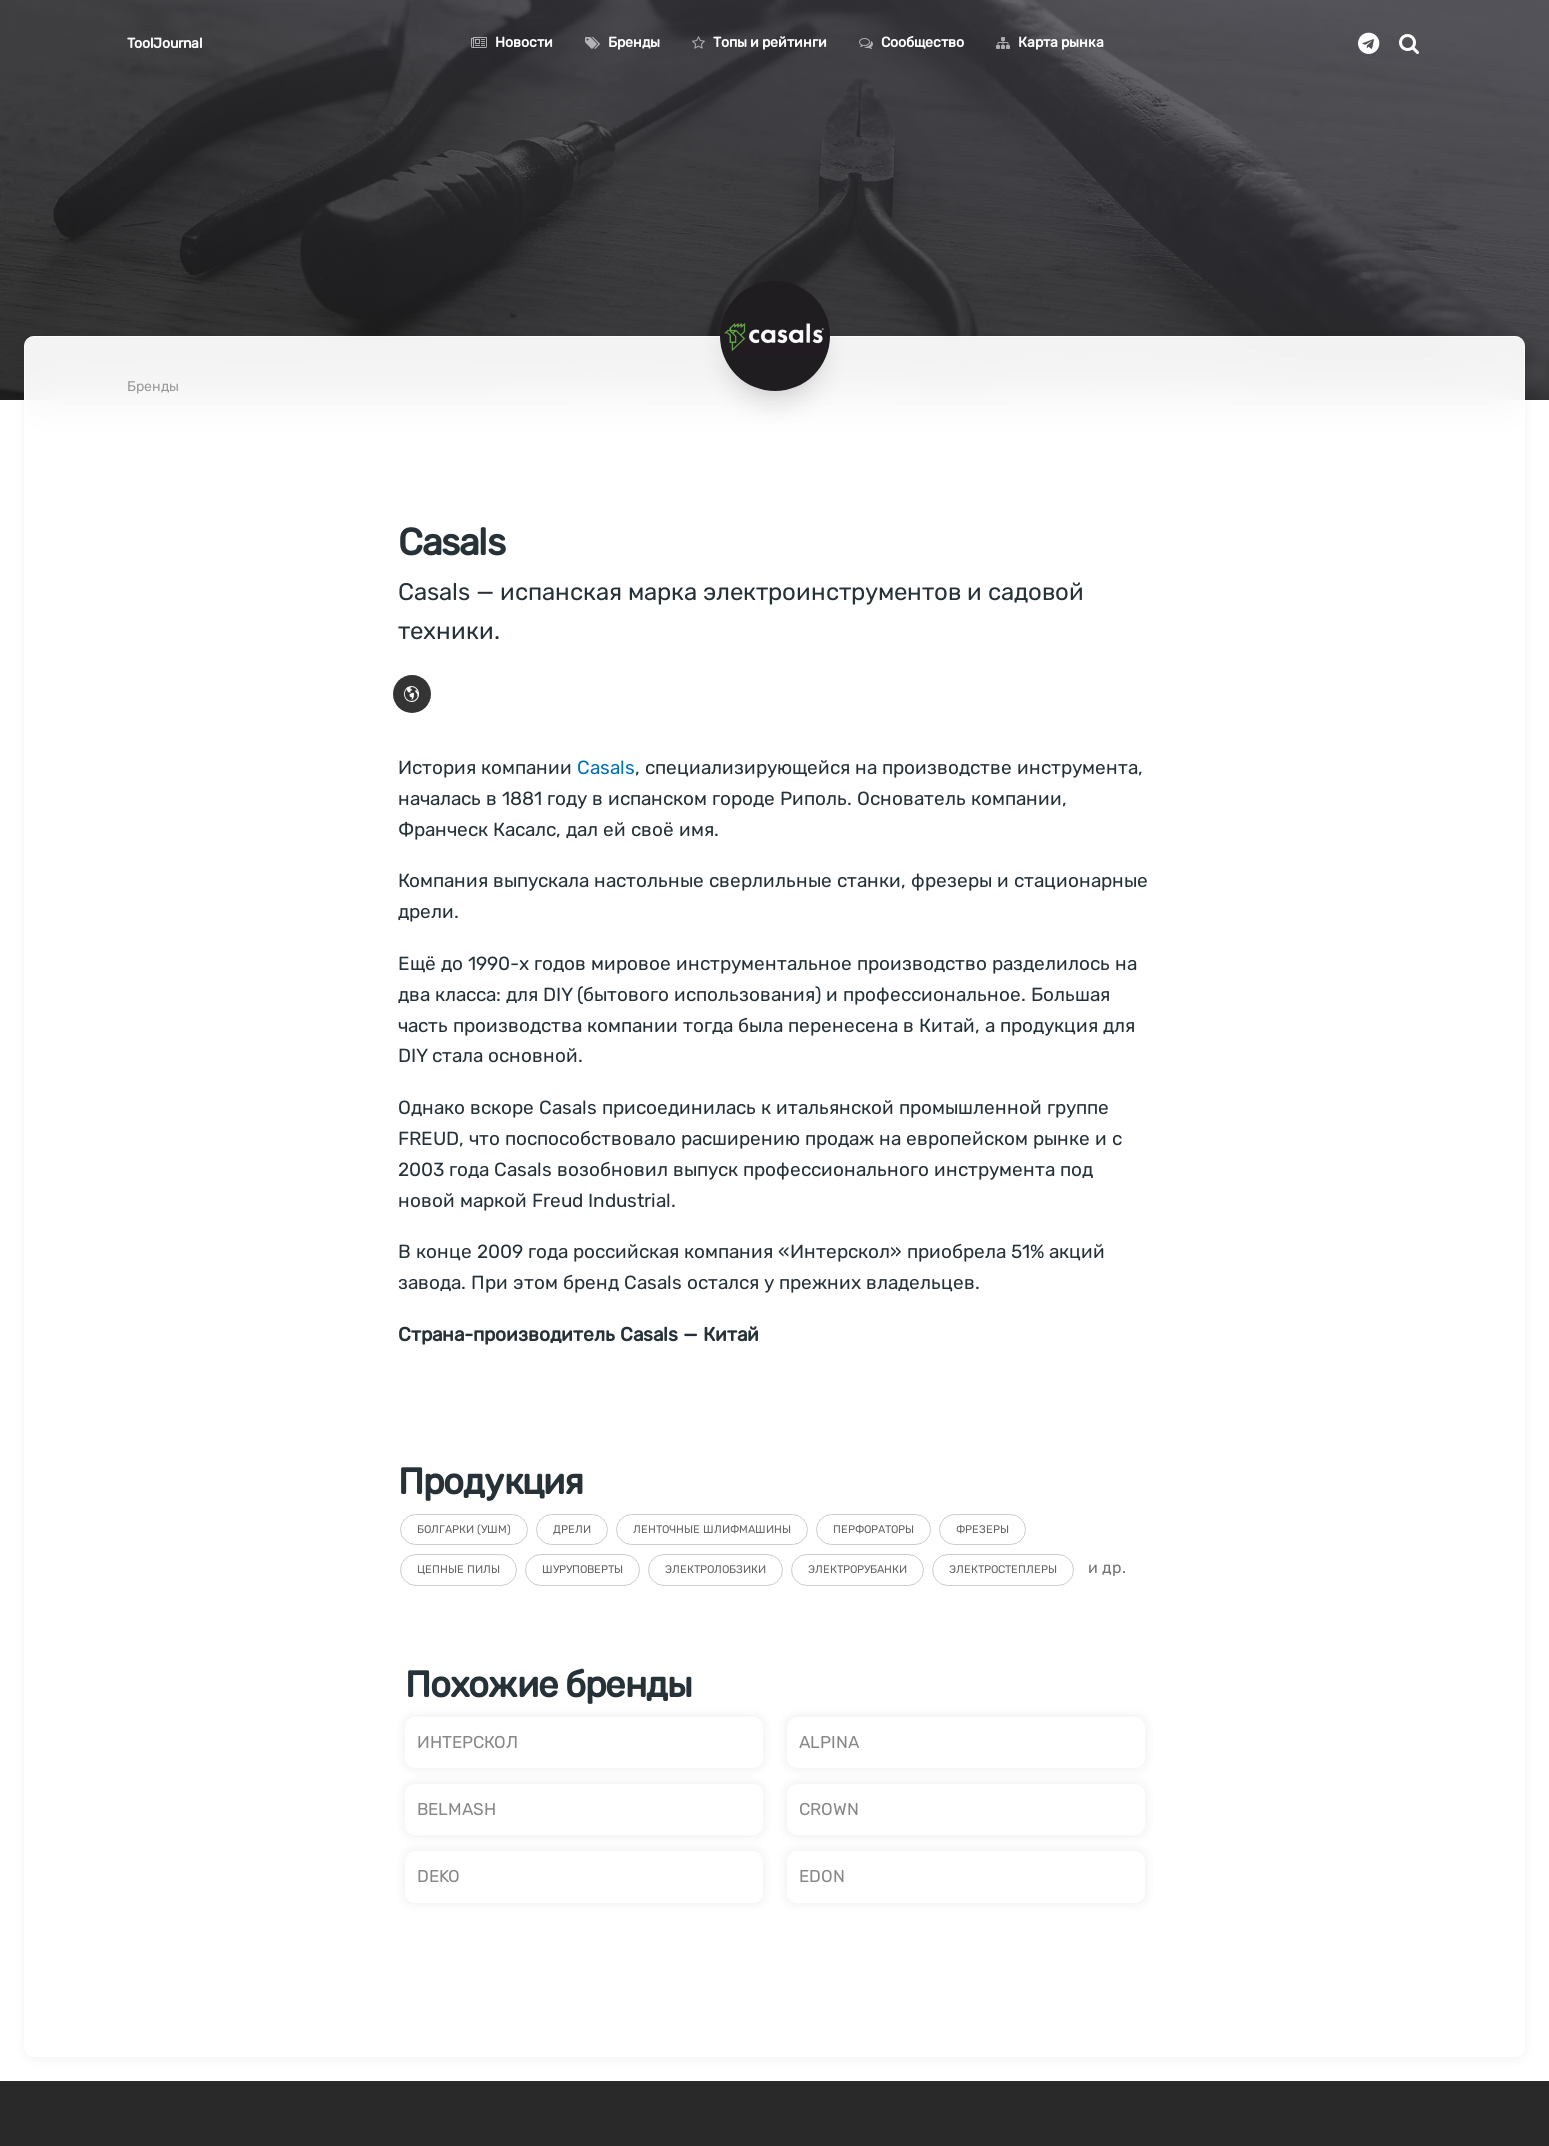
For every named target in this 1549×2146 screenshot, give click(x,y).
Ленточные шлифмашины (712, 1529)
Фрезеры (982, 1529)
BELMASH (456, 1809)
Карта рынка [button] (1050, 42)
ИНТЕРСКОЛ (467, 1742)
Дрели (572, 1529)
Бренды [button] (622, 42)
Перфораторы (873, 1529)
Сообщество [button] (911, 42)
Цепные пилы (458, 1569)
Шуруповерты (582, 1569)
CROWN (829, 1809)
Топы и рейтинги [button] (759, 42)
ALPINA (829, 1742)
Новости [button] (512, 42)
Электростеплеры (1003, 1569)
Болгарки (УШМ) (464, 1529)
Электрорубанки (857, 1569)
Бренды (153, 386)
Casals (606, 767)
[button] (412, 694)
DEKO (438, 1876)
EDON (822, 1876)
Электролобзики (715, 1569)
